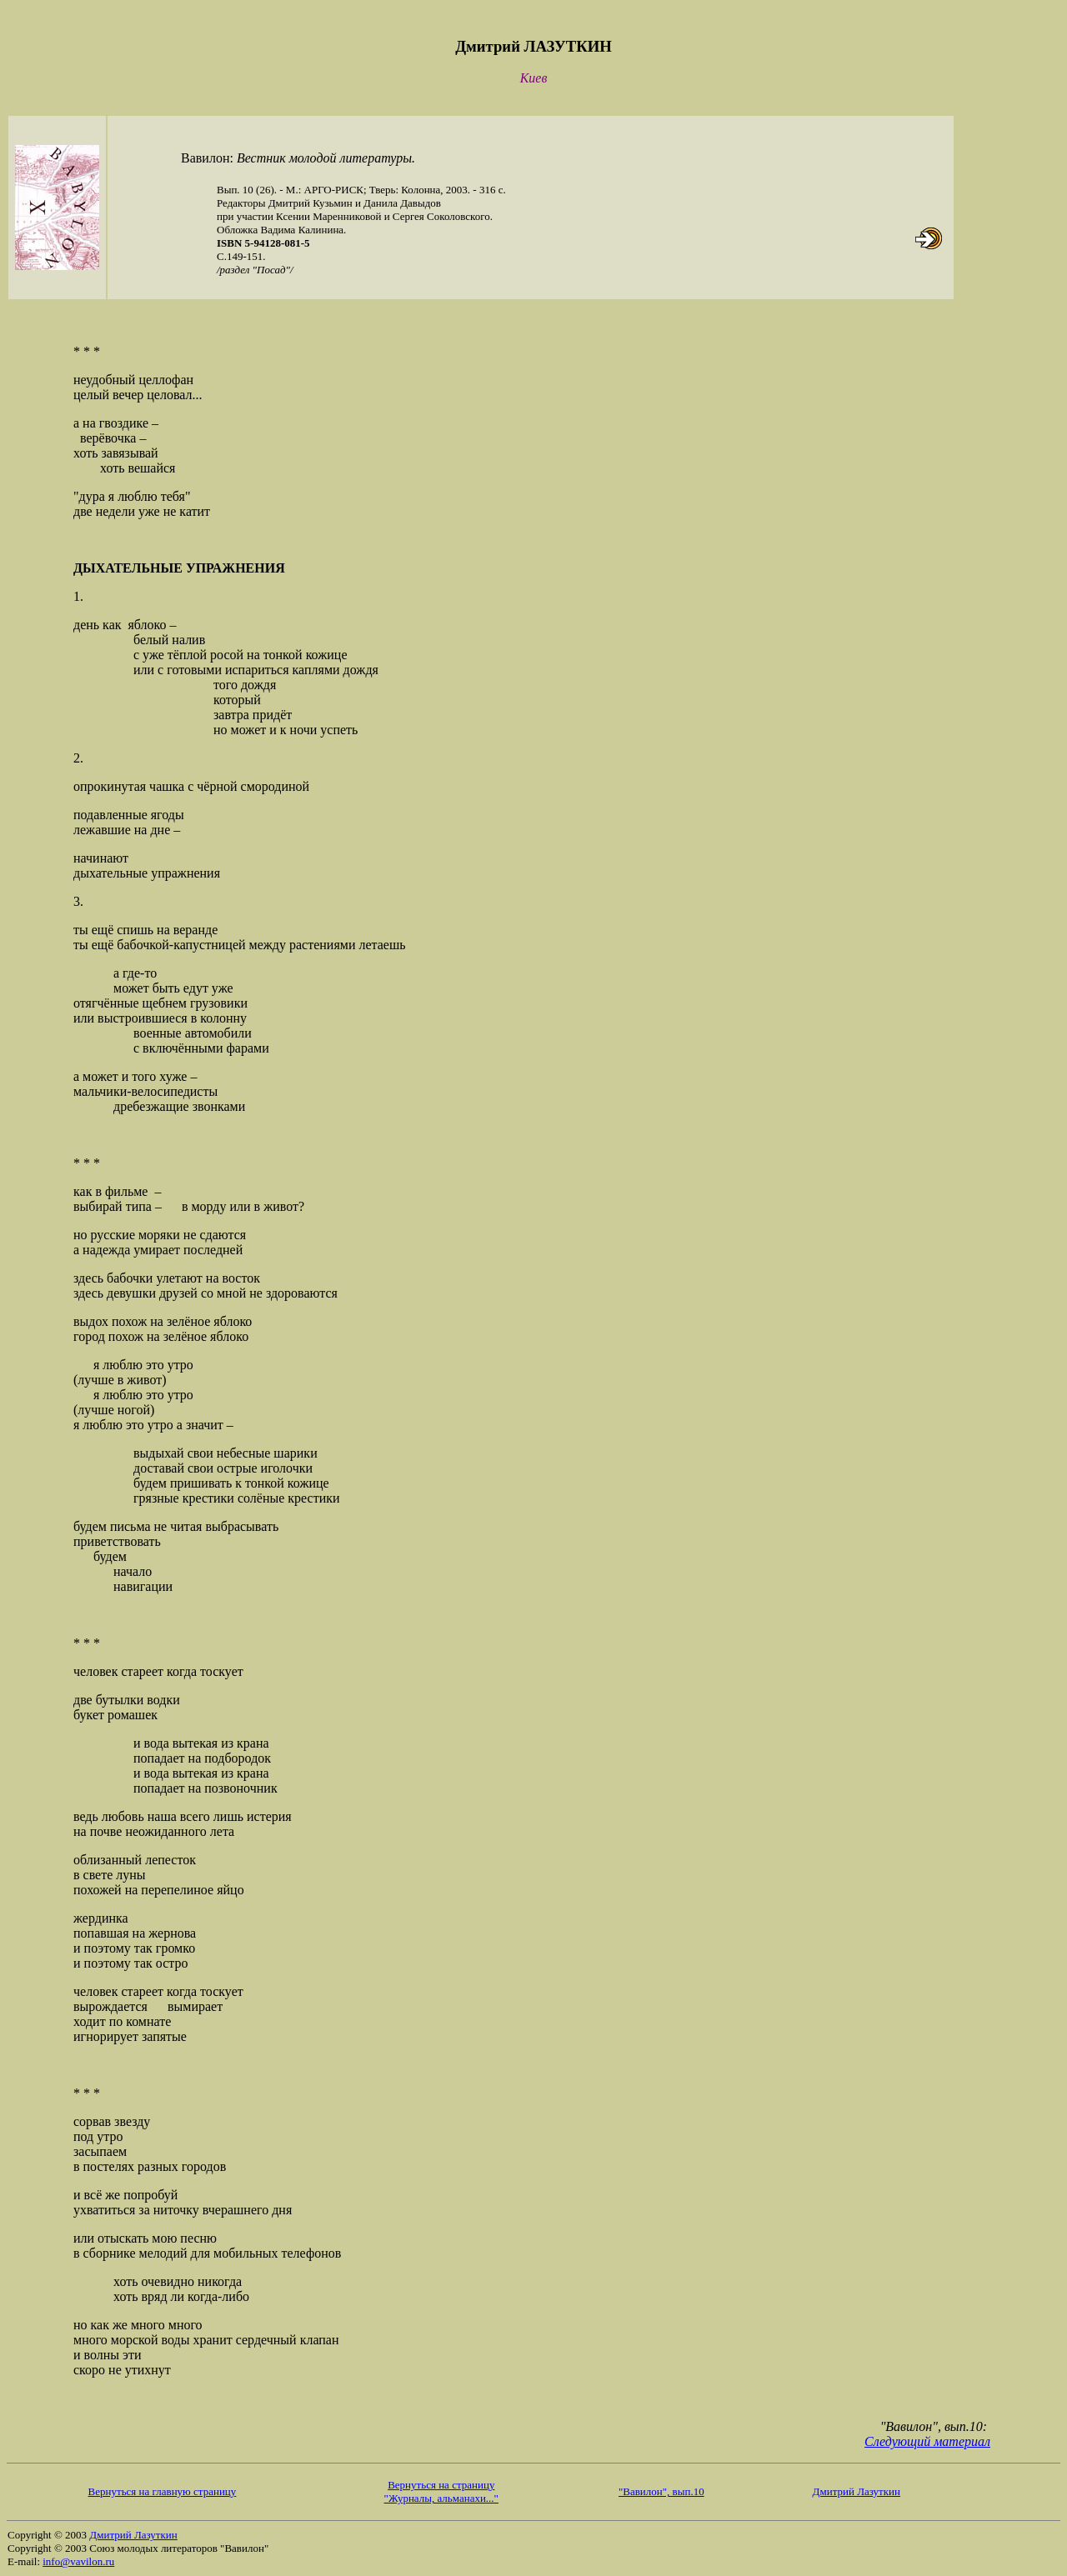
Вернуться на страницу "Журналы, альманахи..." (441, 2491)
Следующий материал (927, 2441)
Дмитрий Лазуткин (856, 2491)
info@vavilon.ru (78, 2561)
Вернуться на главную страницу (162, 2491)
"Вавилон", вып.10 (661, 2491)
